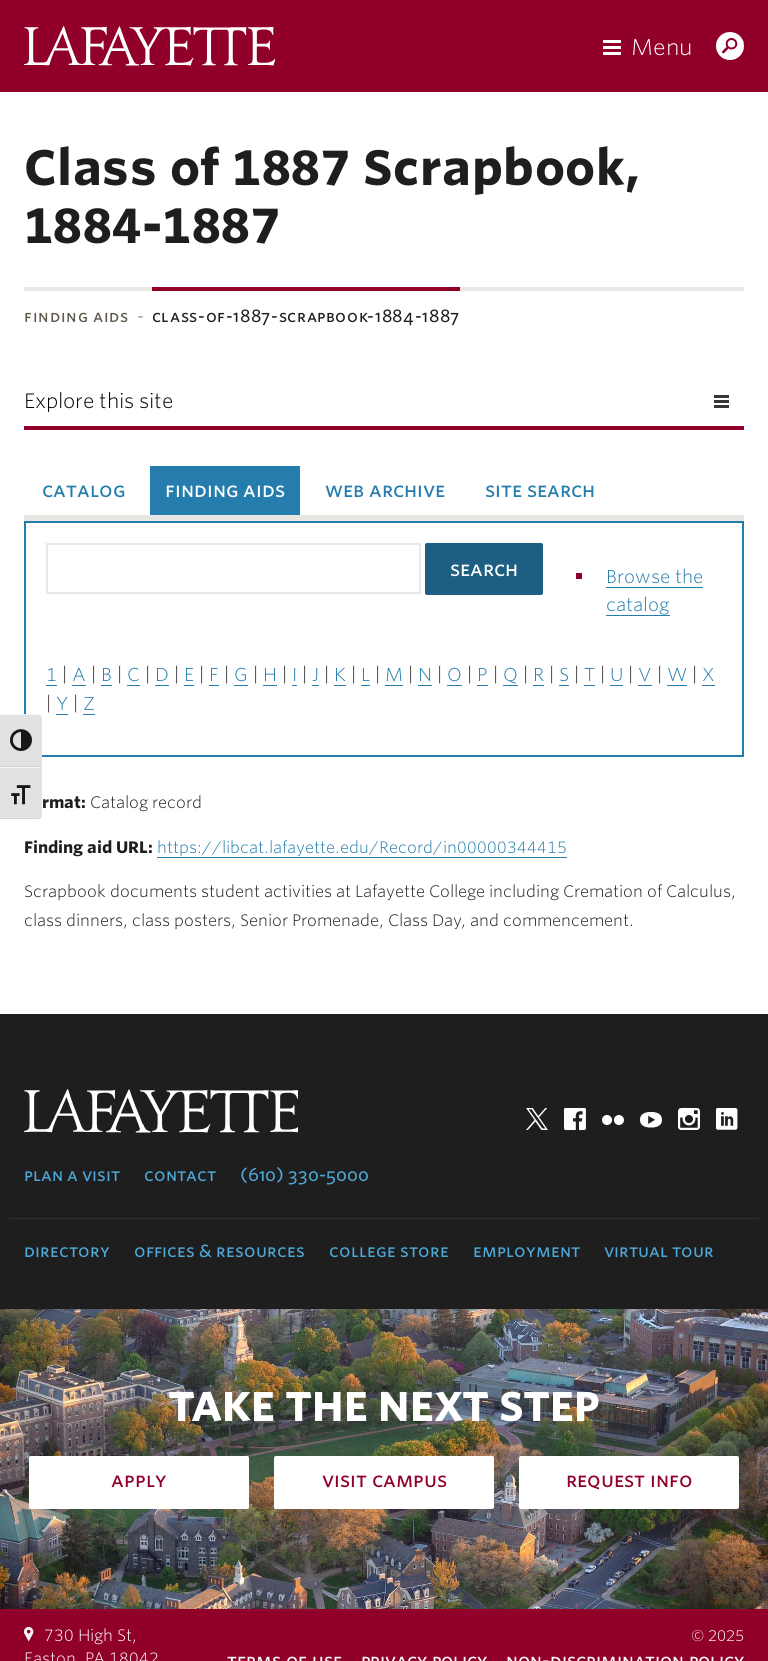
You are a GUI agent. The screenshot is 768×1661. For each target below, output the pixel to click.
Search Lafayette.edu (730, 48)
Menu (661, 47)
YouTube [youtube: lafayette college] (651, 1119)
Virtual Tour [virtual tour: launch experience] (659, 1251)
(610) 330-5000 (304, 1175)
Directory (67, 1251)
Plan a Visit (72, 1175)
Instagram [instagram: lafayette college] (689, 1119)
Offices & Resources (219, 1251)
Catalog (83, 490)
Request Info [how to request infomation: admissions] (629, 1480)
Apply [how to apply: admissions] (139, 1480)
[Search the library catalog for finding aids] (233, 568)
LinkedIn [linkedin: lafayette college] (727, 1119)
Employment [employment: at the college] (526, 1251)
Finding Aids (76, 316)
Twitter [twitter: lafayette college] (537, 1119)
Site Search (540, 490)
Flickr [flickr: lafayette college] (613, 1119)
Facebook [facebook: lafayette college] (575, 1119)
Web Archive (385, 490)
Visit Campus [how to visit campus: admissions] (384, 1480)
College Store (389, 1251)
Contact (180, 1175)
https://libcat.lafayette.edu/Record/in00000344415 (362, 847)
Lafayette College (149, 51)
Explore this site (98, 401)
